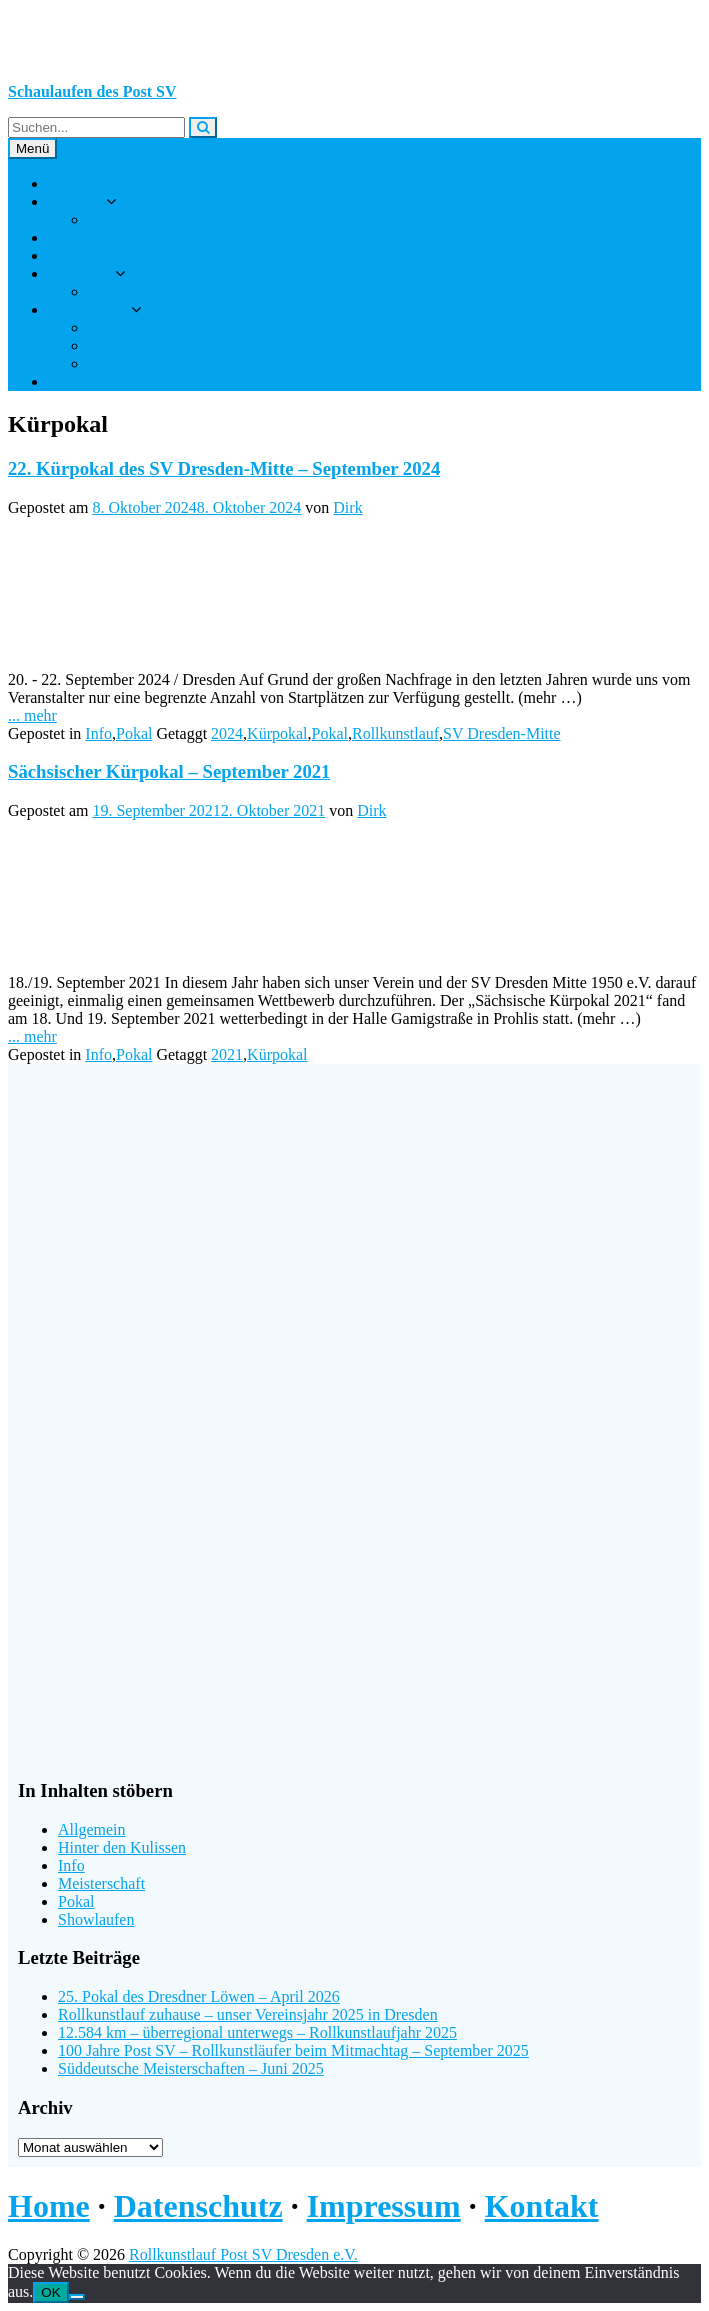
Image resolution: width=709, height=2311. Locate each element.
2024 (227, 733)
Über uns (77, 201)
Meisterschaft (101, 1883)
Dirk (347, 507)
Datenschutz (198, 2206)
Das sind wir (128, 219)
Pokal (134, 733)
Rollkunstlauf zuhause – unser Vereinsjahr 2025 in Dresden (248, 2014)
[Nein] (77, 2297)
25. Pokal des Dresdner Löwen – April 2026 (199, 1996)
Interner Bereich (140, 327)
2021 (227, 1054)
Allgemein (92, 1829)
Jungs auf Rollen (102, 255)
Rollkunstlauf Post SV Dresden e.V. (243, 2254)
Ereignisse (81, 273)
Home (49, 2206)
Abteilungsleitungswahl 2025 (182, 345)
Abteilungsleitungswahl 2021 (182, 363)
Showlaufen (96, 1919)
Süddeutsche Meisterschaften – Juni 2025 (191, 2068)
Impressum (384, 2206)
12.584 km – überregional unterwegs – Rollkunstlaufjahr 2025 (257, 2032)
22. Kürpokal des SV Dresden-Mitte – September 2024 (224, 468)
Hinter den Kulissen (122, 1847)
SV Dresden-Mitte (501, 733)
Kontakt (74, 381)
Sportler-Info (89, 309)
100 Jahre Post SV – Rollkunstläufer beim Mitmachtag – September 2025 (293, 2050)
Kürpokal (277, 733)
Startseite (78, 183)
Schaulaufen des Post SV (92, 91)
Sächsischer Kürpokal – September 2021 (169, 771)
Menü (32, 148)
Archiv (110, 291)
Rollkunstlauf (91, 237)
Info (98, 733)
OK (50, 2292)
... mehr (32, 715)
